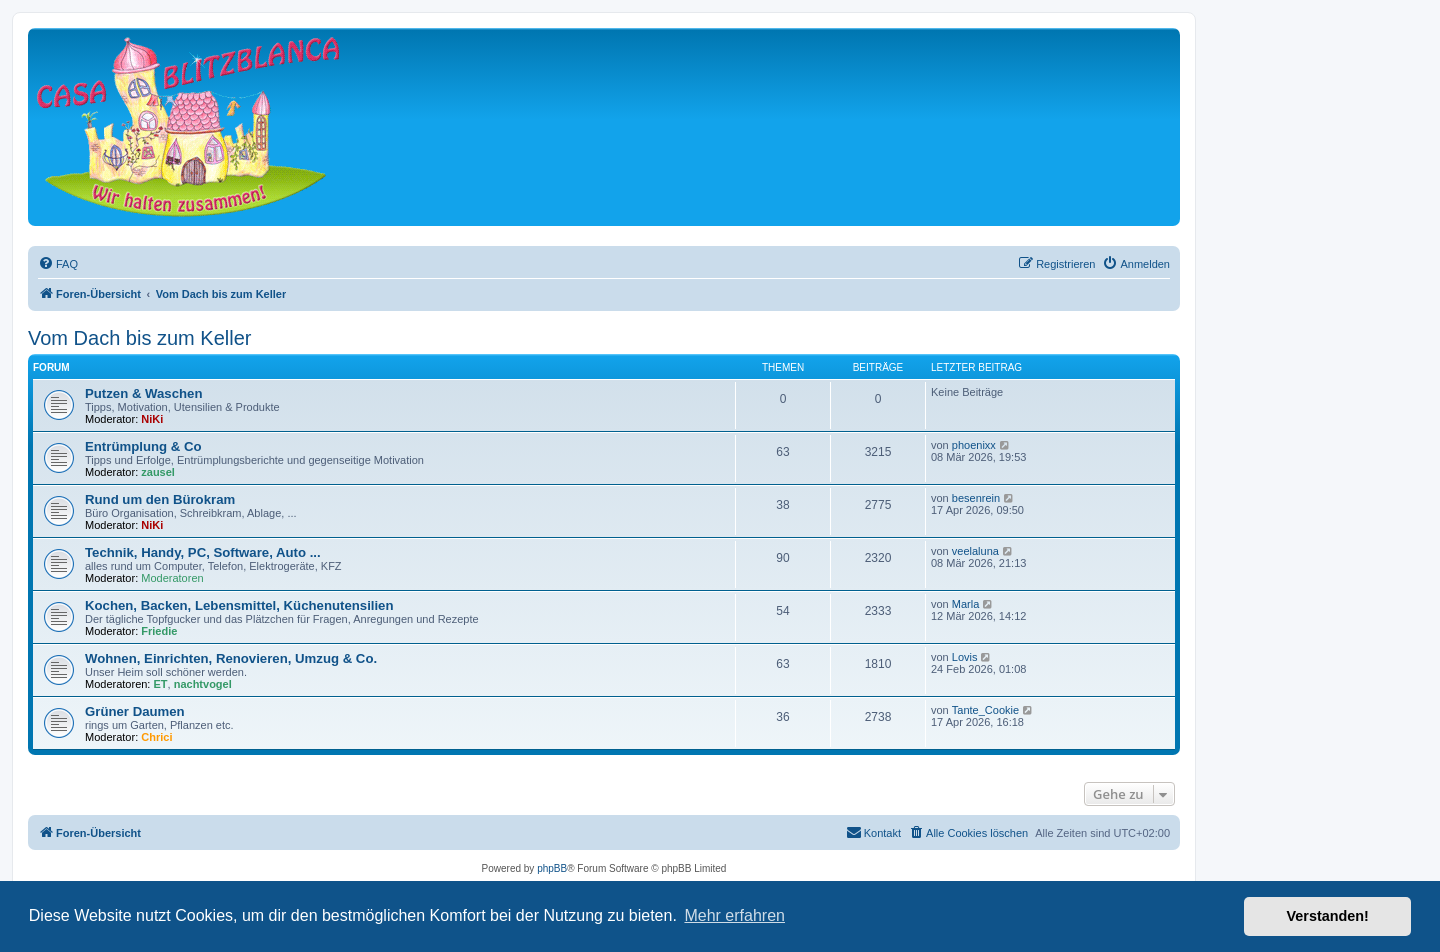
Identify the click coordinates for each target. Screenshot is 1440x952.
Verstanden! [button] (1328, 916)
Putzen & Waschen (143, 393)
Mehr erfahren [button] (734, 915)
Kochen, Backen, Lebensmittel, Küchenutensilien (239, 605)
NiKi (152, 419)
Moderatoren (172, 578)
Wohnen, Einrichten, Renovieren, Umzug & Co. (231, 658)
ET (161, 684)
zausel (158, 472)
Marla (966, 604)
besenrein (976, 498)
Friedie (159, 631)
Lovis (965, 657)
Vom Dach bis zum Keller (139, 338)
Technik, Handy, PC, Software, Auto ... (203, 552)
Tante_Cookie (985, 710)
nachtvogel (203, 684)
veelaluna (975, 551)
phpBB (552, 868)
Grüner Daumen (135, 711)
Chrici (156, 737)
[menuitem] (58, 264)
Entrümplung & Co (143, 446)
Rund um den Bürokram (160, 499)
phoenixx (974, 445)
